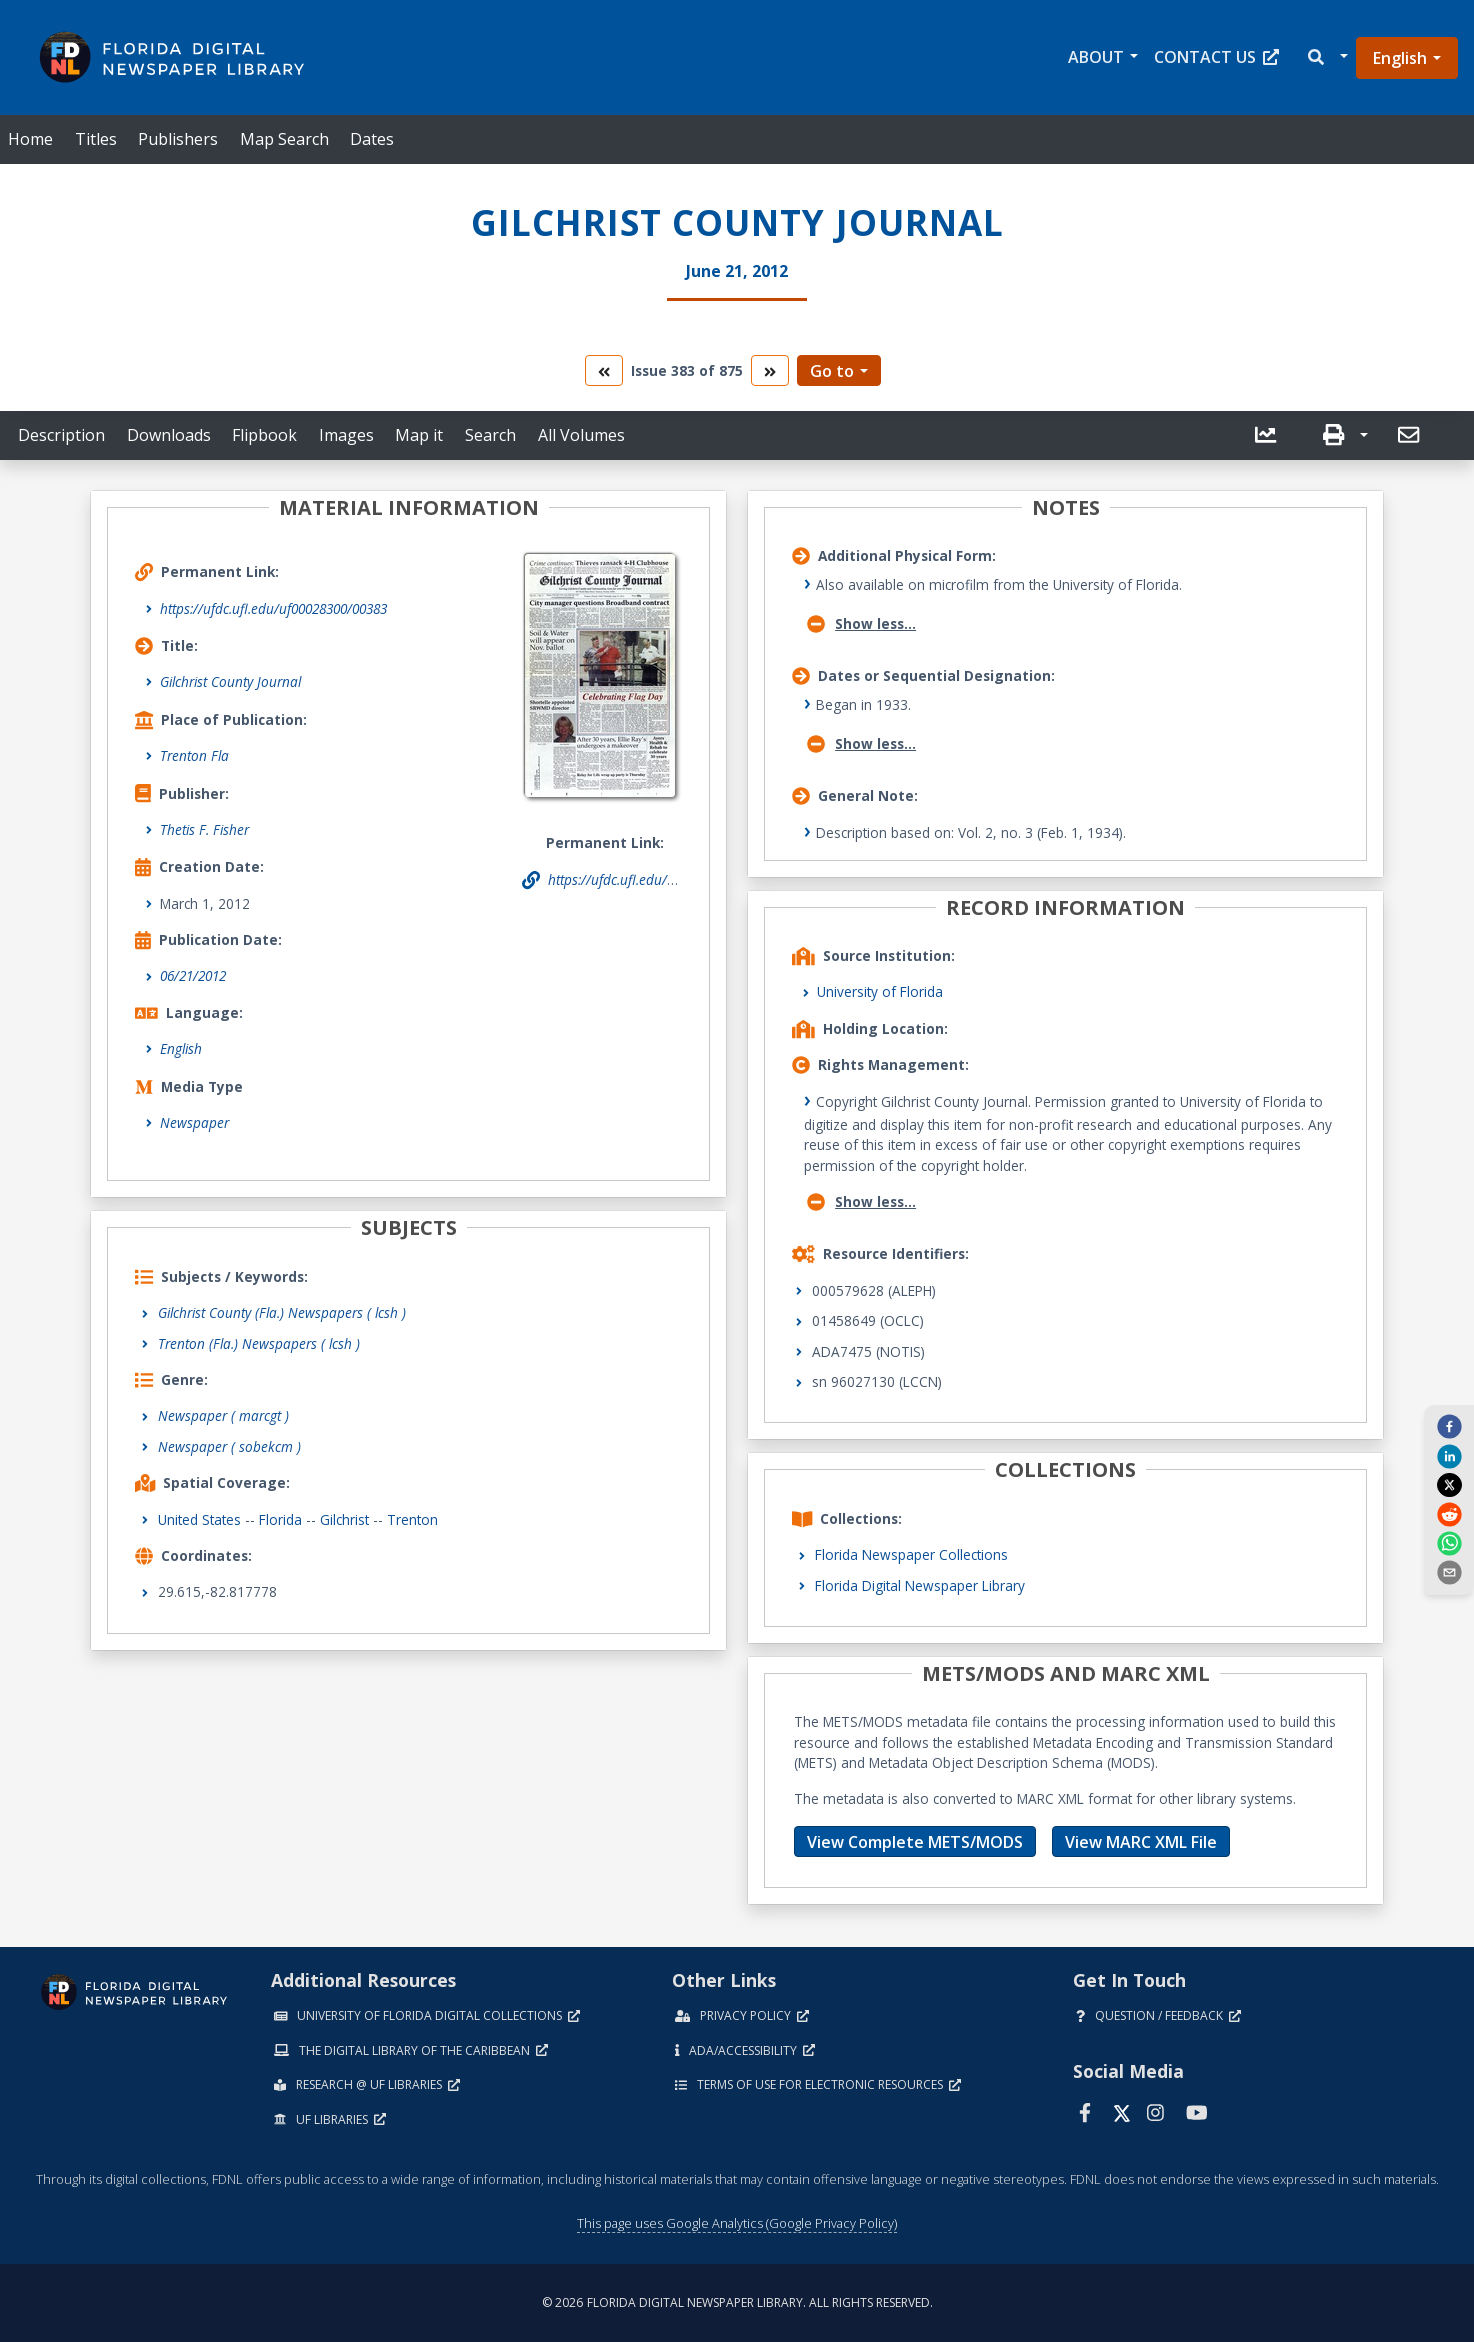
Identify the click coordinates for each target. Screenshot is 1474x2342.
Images (346, 435)
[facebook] (1449, 1426)
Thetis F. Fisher (204, 829)
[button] (1326, 57)
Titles (96, 139)
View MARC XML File (1141, 1842)
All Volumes (581, 435)
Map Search (284, 139)
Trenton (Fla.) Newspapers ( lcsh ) (259, 1343)
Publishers (178, 139)
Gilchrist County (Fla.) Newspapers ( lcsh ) (282, 1312)
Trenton (412, 1519)
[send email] (1449, 1572)
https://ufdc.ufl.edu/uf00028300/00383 (273, 608)
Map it (419, 435)
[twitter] (1449, 1485)
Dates (372, 139)
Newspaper (194, 1122)
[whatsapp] (1449, 1543)
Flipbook (264, 435)
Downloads (169, 435)
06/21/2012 (193, 975)
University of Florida (880, 991)
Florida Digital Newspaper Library (920, 1585)
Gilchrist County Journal (230, 681)
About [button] (1096, 57)
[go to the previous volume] (604, 370)
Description (61, 435)
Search (490, 435)
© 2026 (737, 2302)
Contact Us (1216, 57)
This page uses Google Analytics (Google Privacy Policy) (737, 2223)
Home (30, 139)
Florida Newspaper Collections (911, 1554)
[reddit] (1449, 1513)
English (1400, 58)
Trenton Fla (194, 755)
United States (199, 1519)
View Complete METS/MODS (915, 1842)
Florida (280, 1519)
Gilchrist (344, 1519)
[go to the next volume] (770, 370)
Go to (832, 371)
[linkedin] (1449, 1455)
